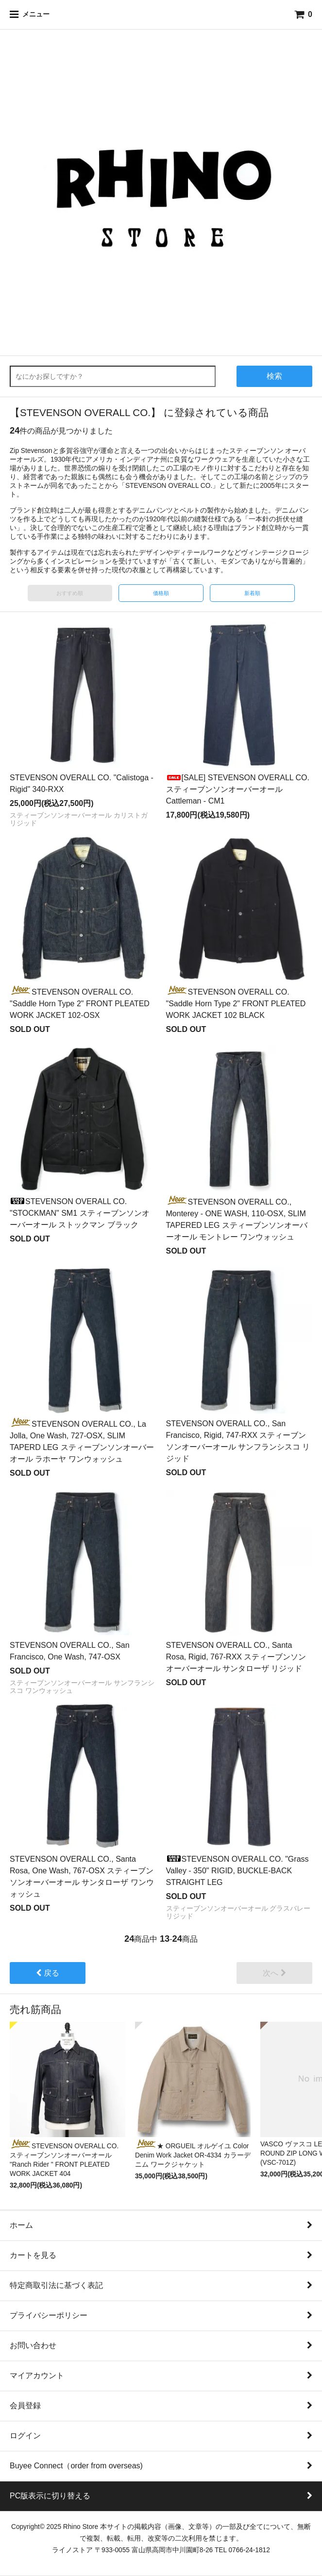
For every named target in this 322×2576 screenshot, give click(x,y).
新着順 (252, 593)
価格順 (161, 593)
